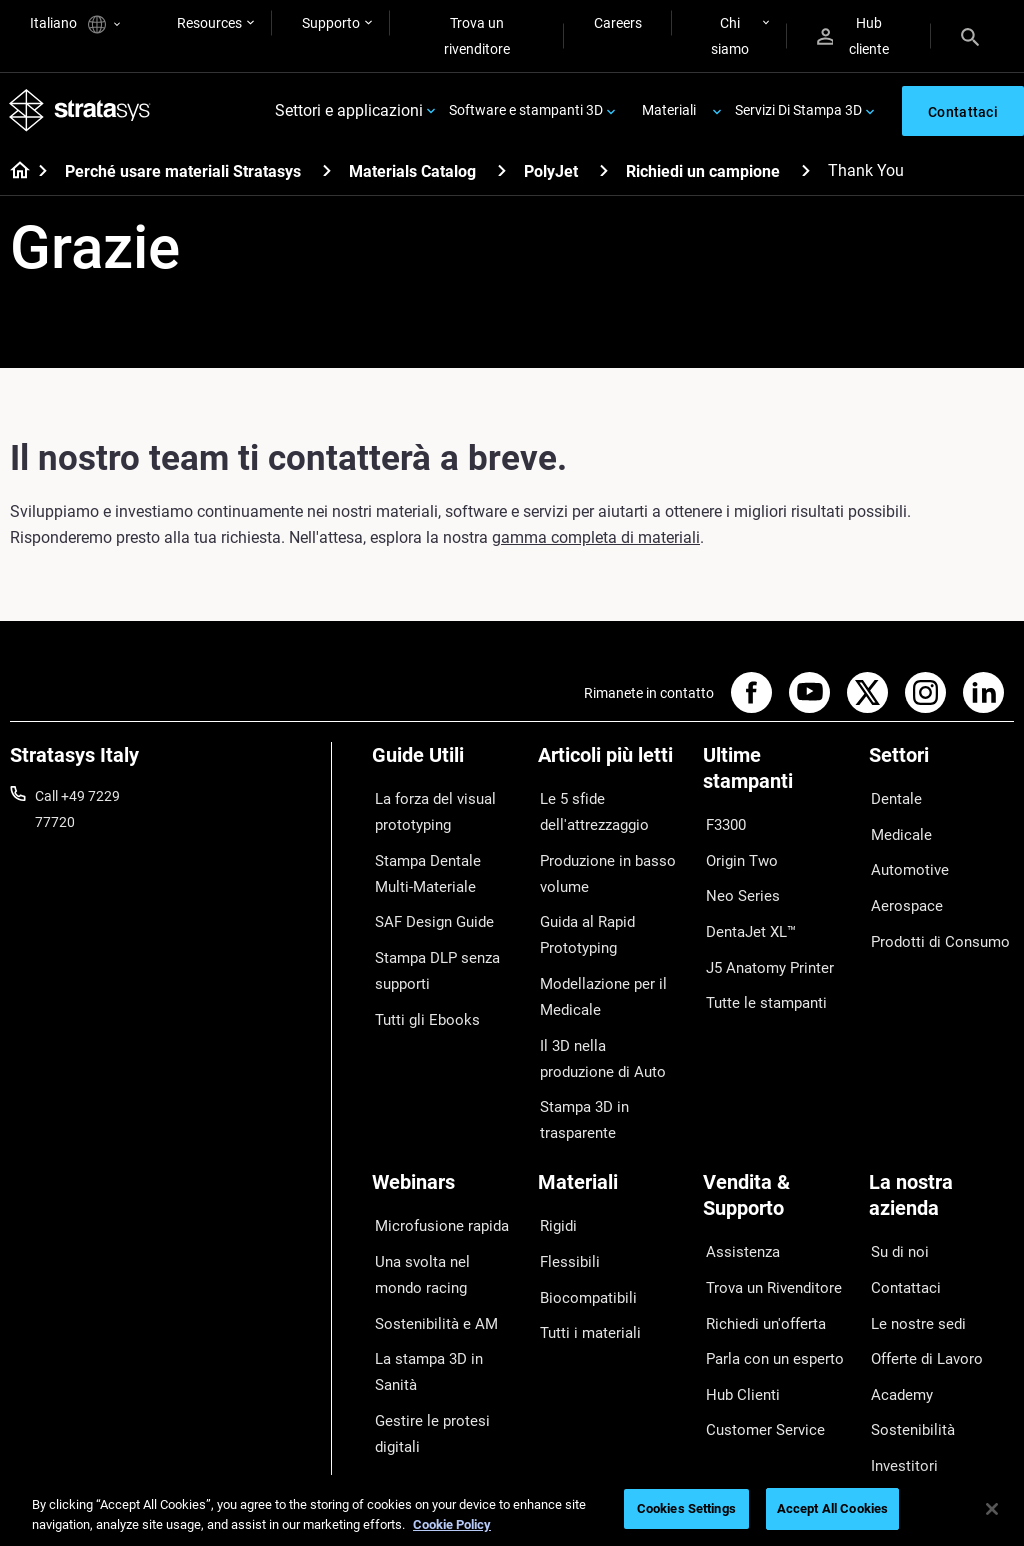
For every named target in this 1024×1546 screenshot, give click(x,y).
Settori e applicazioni (349, 112)
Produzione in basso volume (601, 868)
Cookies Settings (686, 1508)
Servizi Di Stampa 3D (798, 112)
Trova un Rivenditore (766, 1245)
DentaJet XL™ (746, 914)
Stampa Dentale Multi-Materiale (440, 868)
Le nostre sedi (912, 1274)
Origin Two (736, 855)
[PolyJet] (604, 174)
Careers (618, 23)
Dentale (892, 800)
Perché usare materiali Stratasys (183, 175)
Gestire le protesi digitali (423, 1346)
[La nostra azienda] (942, 1169)
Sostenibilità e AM (427, 1274)
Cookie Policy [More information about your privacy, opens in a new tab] (452, 1524)
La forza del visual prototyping (428, 813)
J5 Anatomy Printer (763, 943)
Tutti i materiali (583, 1278)
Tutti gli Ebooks (419, 995)
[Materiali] (611, 1156)
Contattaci (902, 1245)
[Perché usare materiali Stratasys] (327, 174)
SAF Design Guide (426, 911)
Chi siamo (730, 36)
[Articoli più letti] (611, 766)
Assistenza (737, 1216)
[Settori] (942, 766)
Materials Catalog (412, 175)
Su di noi (895, 1216)
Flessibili (564, 1219)
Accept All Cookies (832, 1508)
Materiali (669, 112)
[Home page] (13, 176)
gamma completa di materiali (596, 541)
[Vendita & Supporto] (776, 1169)
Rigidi (555, 1190)
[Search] (970, 36)
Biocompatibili (582, 1248)
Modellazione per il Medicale (595, 979)
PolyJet (551, 175)
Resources (209, 23)
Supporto (331, 23)
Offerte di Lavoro (921, 1304)
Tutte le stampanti (759, 973)
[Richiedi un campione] (806, 174)
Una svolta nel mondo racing (439, 1232)
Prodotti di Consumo (933, 917)
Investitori (900, 1392)
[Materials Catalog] (502, 174)
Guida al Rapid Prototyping (583, 924)
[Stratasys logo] (81, 112)
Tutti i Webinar (416, 1388)
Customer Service (757, 1362)
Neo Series (735, 885)
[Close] (992, 1509)
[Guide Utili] (445, 766)
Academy (898, 1333)
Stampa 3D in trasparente (579, 1090)
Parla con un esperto (767, 1304)
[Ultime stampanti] (776, 779)
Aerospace (902, 888)
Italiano (75, 24)
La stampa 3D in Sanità (444, 1304)
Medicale (896, 829)
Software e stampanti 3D (526, 112)
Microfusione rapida (434, 1190)
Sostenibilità (907, 1362)
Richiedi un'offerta (758, 1274)
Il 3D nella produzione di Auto (604, 1034)
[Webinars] (445, 1156)
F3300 (723, 826)
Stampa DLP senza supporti (431, 953)
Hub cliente (853, 36)
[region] (512, 1510)
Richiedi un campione (703, 175)
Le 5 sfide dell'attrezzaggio (589, 813)
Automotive (905, 859)
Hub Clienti (736, 1333)
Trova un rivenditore (477, 36)
